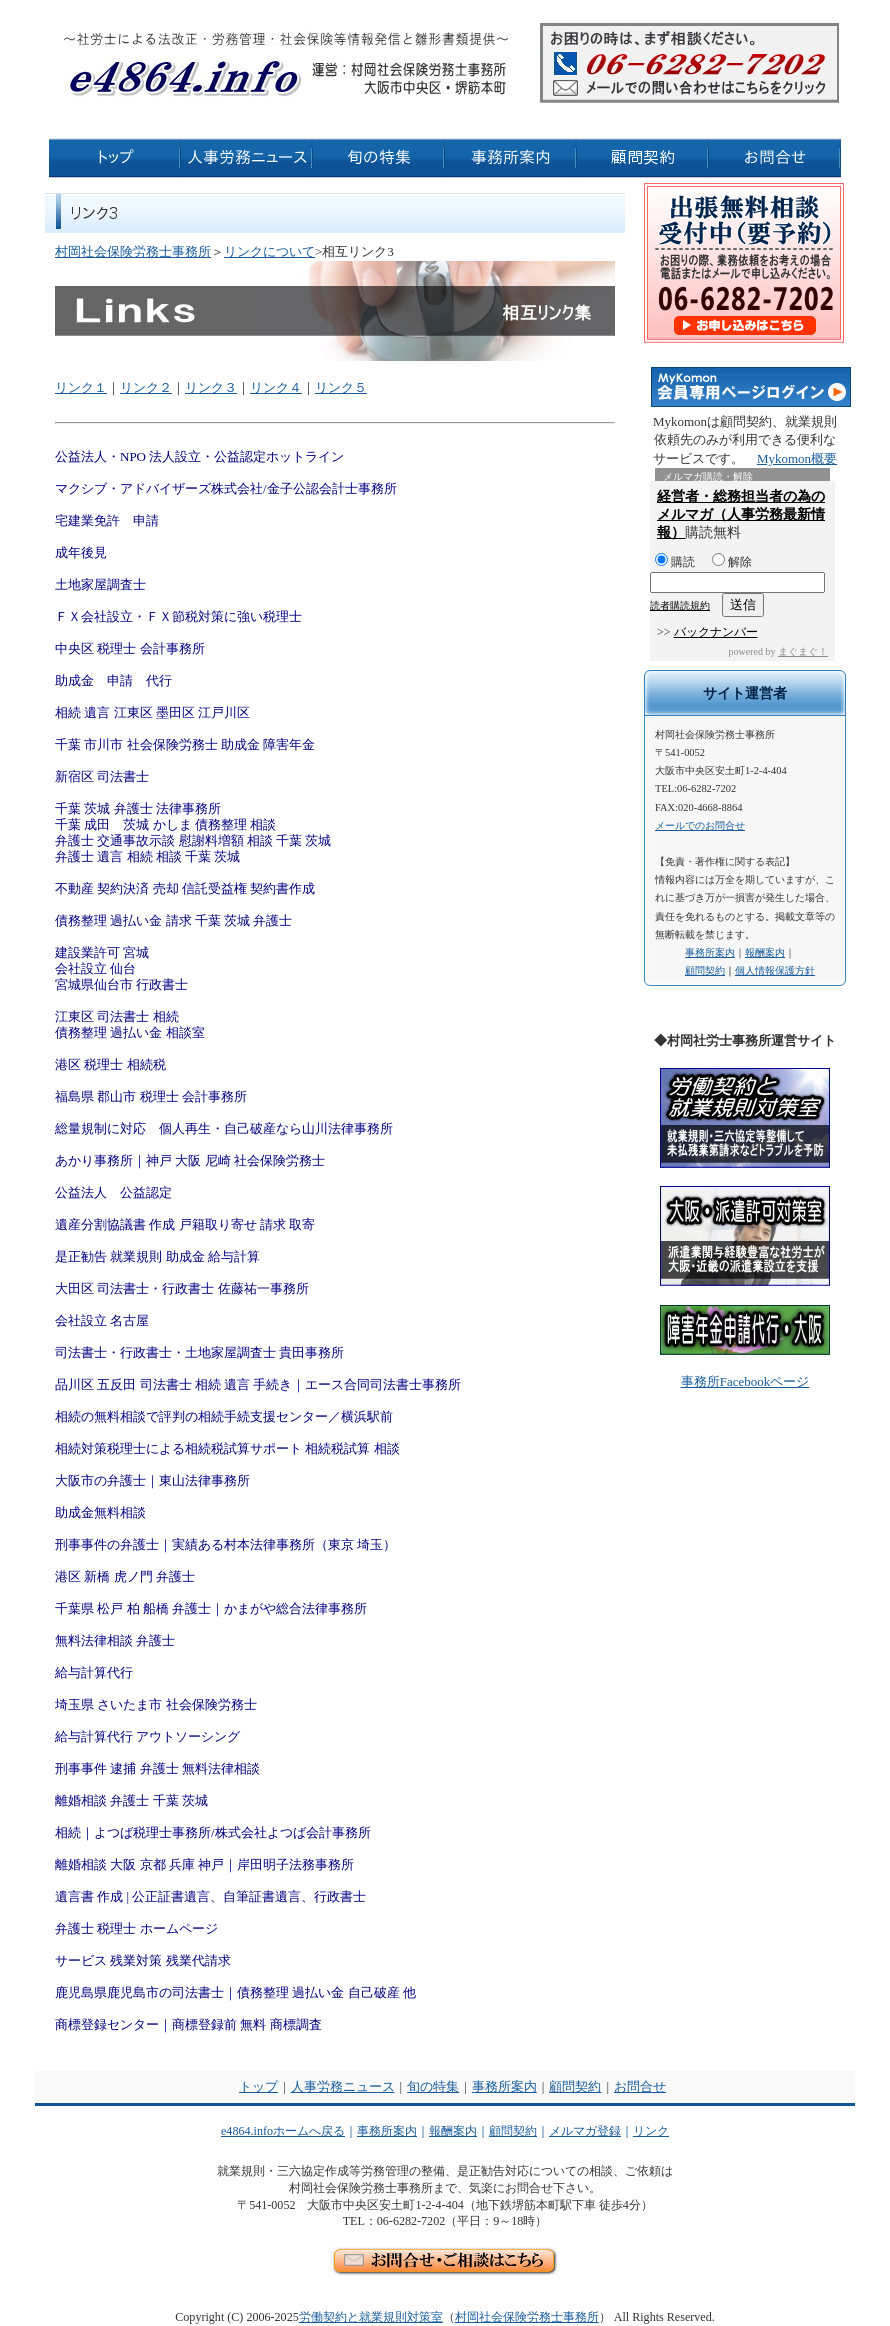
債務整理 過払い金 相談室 (130, 1032)
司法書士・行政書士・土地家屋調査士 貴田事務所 (199, 1352)
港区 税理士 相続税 (110, 1064)
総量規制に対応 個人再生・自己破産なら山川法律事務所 (224, 1128)
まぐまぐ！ (803, 651)
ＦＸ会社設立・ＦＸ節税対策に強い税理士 (178, 616)
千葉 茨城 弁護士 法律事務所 (138, 808)
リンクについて (269, 251)
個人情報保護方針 (775, 970)
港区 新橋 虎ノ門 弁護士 (125, 1576)
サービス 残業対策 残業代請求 (143, 1960)
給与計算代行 (94, 1672)
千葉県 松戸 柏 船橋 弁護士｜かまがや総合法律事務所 (211, 1608)
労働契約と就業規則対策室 (371, 2317)
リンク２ (146, 387)
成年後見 (81, 552)
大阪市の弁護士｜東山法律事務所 (152, 1480)
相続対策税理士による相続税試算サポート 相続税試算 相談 (227, 1448)
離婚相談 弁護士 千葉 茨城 (131, 1800)
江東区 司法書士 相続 (117, 1016)
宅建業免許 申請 (107, 520)
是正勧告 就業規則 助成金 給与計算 (157, 1256)
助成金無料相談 (100, 1512)
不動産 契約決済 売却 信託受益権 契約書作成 (185, 888)
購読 (675, 562)
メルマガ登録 (585, 2131)
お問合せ (640, 2086)
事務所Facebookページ (745, 1381)
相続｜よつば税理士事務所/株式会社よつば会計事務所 (213, 1832)
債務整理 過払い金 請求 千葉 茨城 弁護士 (173, 920)
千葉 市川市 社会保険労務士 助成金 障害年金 (185, 744)
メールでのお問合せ (700, 825)
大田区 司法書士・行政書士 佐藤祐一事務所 (182, 1288)
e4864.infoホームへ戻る (283, 2131)
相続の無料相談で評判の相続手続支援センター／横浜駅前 (224, 1416)
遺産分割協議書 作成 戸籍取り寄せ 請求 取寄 (185, 1224)
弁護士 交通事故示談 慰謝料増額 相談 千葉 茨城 (193, 840)
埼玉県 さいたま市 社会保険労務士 (156, 1704)
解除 (732, 562)
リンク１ (81, 387)
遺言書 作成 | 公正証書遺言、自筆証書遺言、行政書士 (210, 1896)
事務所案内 (710, 952)
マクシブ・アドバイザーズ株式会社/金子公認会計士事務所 (226, 488)
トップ (258, 2086)
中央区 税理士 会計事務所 (130, 648)
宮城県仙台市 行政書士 (121, 984)
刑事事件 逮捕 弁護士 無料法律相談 (157, 1768)
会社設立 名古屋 (102, 1320)
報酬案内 (765, 952)
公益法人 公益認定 (113, 1192)
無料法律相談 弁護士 (115, 1640)
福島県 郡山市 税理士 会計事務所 (151, 1096)
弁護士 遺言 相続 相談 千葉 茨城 (147, 856)
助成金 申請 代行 (113, 680)
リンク (651, 2131)
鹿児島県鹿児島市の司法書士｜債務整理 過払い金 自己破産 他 (235, 1992)
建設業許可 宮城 (102, 952)
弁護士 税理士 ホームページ (136, 1928)
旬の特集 (433, 2086)
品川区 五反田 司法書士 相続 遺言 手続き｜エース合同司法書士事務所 (258, 1384)
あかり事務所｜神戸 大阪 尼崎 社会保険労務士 (190, 1160)
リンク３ (211, 387)
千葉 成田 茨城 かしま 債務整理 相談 (165, 824)
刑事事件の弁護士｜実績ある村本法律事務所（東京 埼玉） (225, 1544)
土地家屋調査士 (100, 584)
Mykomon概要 (797, 458)
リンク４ (276, 387)
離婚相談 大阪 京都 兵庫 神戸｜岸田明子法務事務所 (204, 1864)
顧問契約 (705, 970)
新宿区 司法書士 (102, 776)
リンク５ (341, 387)
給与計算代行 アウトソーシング (147, 1736)
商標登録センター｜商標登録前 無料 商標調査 (188, 2024)
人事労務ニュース (343, 2086)
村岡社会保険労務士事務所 (133, 251)
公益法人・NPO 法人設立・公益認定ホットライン (199, 456)
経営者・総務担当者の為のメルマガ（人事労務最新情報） (741, 514)
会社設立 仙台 (95, 968)
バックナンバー (716, 632)
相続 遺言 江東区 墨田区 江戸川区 (152, 712)
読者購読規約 (680, 605)
